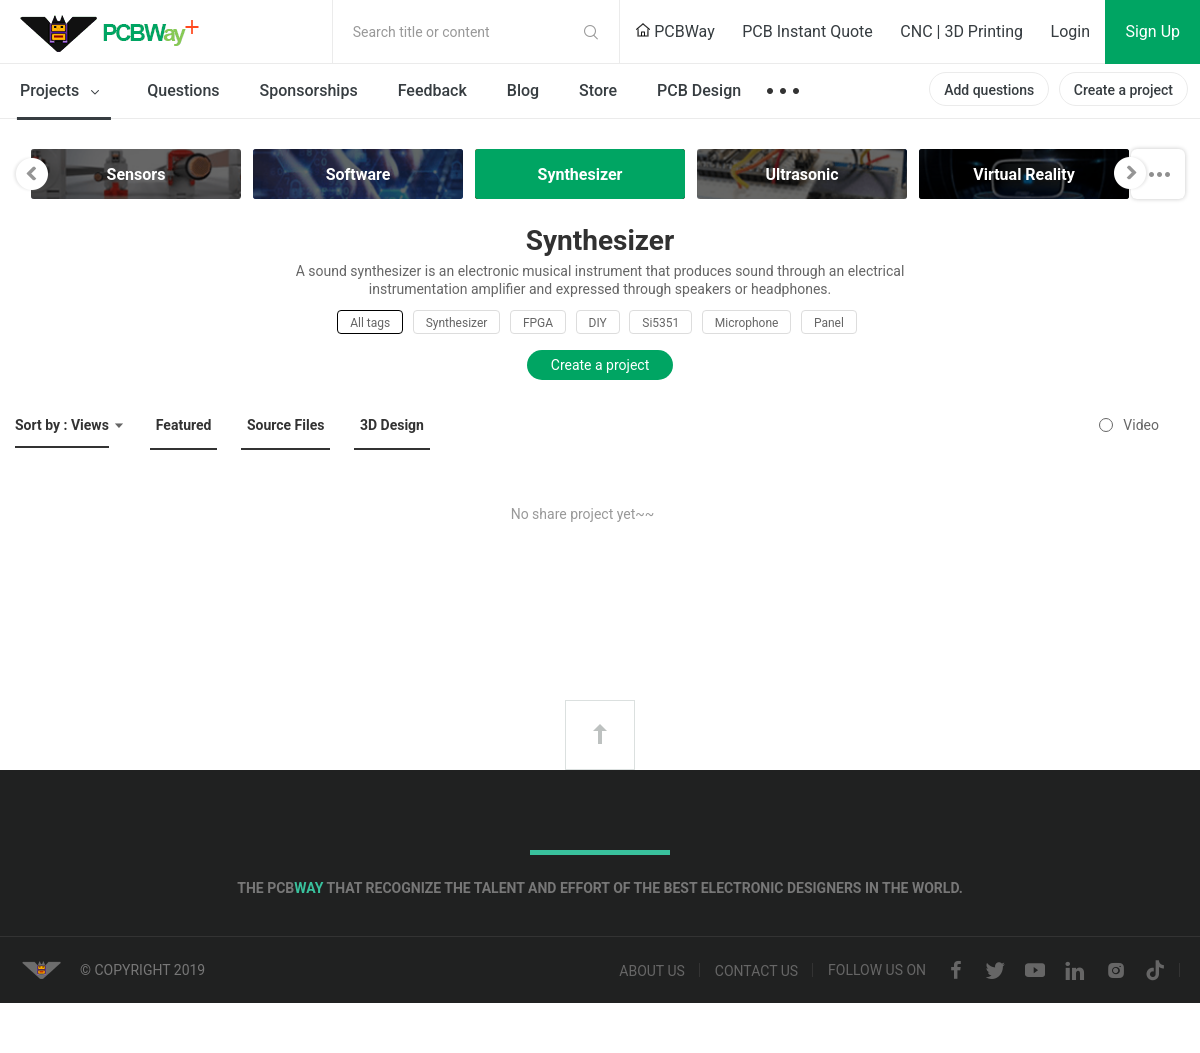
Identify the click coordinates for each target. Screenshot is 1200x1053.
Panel (829, 323)
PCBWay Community (115, 32)
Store (598, 90)
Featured (184, 425)
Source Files (286, 425)
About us (652, 971)
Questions (183, 90)
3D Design (392, 425)
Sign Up (1152, 31)
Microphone (747, 323)
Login (1070, 31)
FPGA (538, 323)
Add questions (989, 90)
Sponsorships (309, 90)
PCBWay (675, 31)
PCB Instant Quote (807, 31)
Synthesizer (457, 323)
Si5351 (660, 323)
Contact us (756, 971)
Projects (63, 92)
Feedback (432, 90)
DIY (598, 323)
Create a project (1123, 90)
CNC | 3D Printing (961, 31)
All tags (370, 323)
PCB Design (699, 90)
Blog (523, 90)
